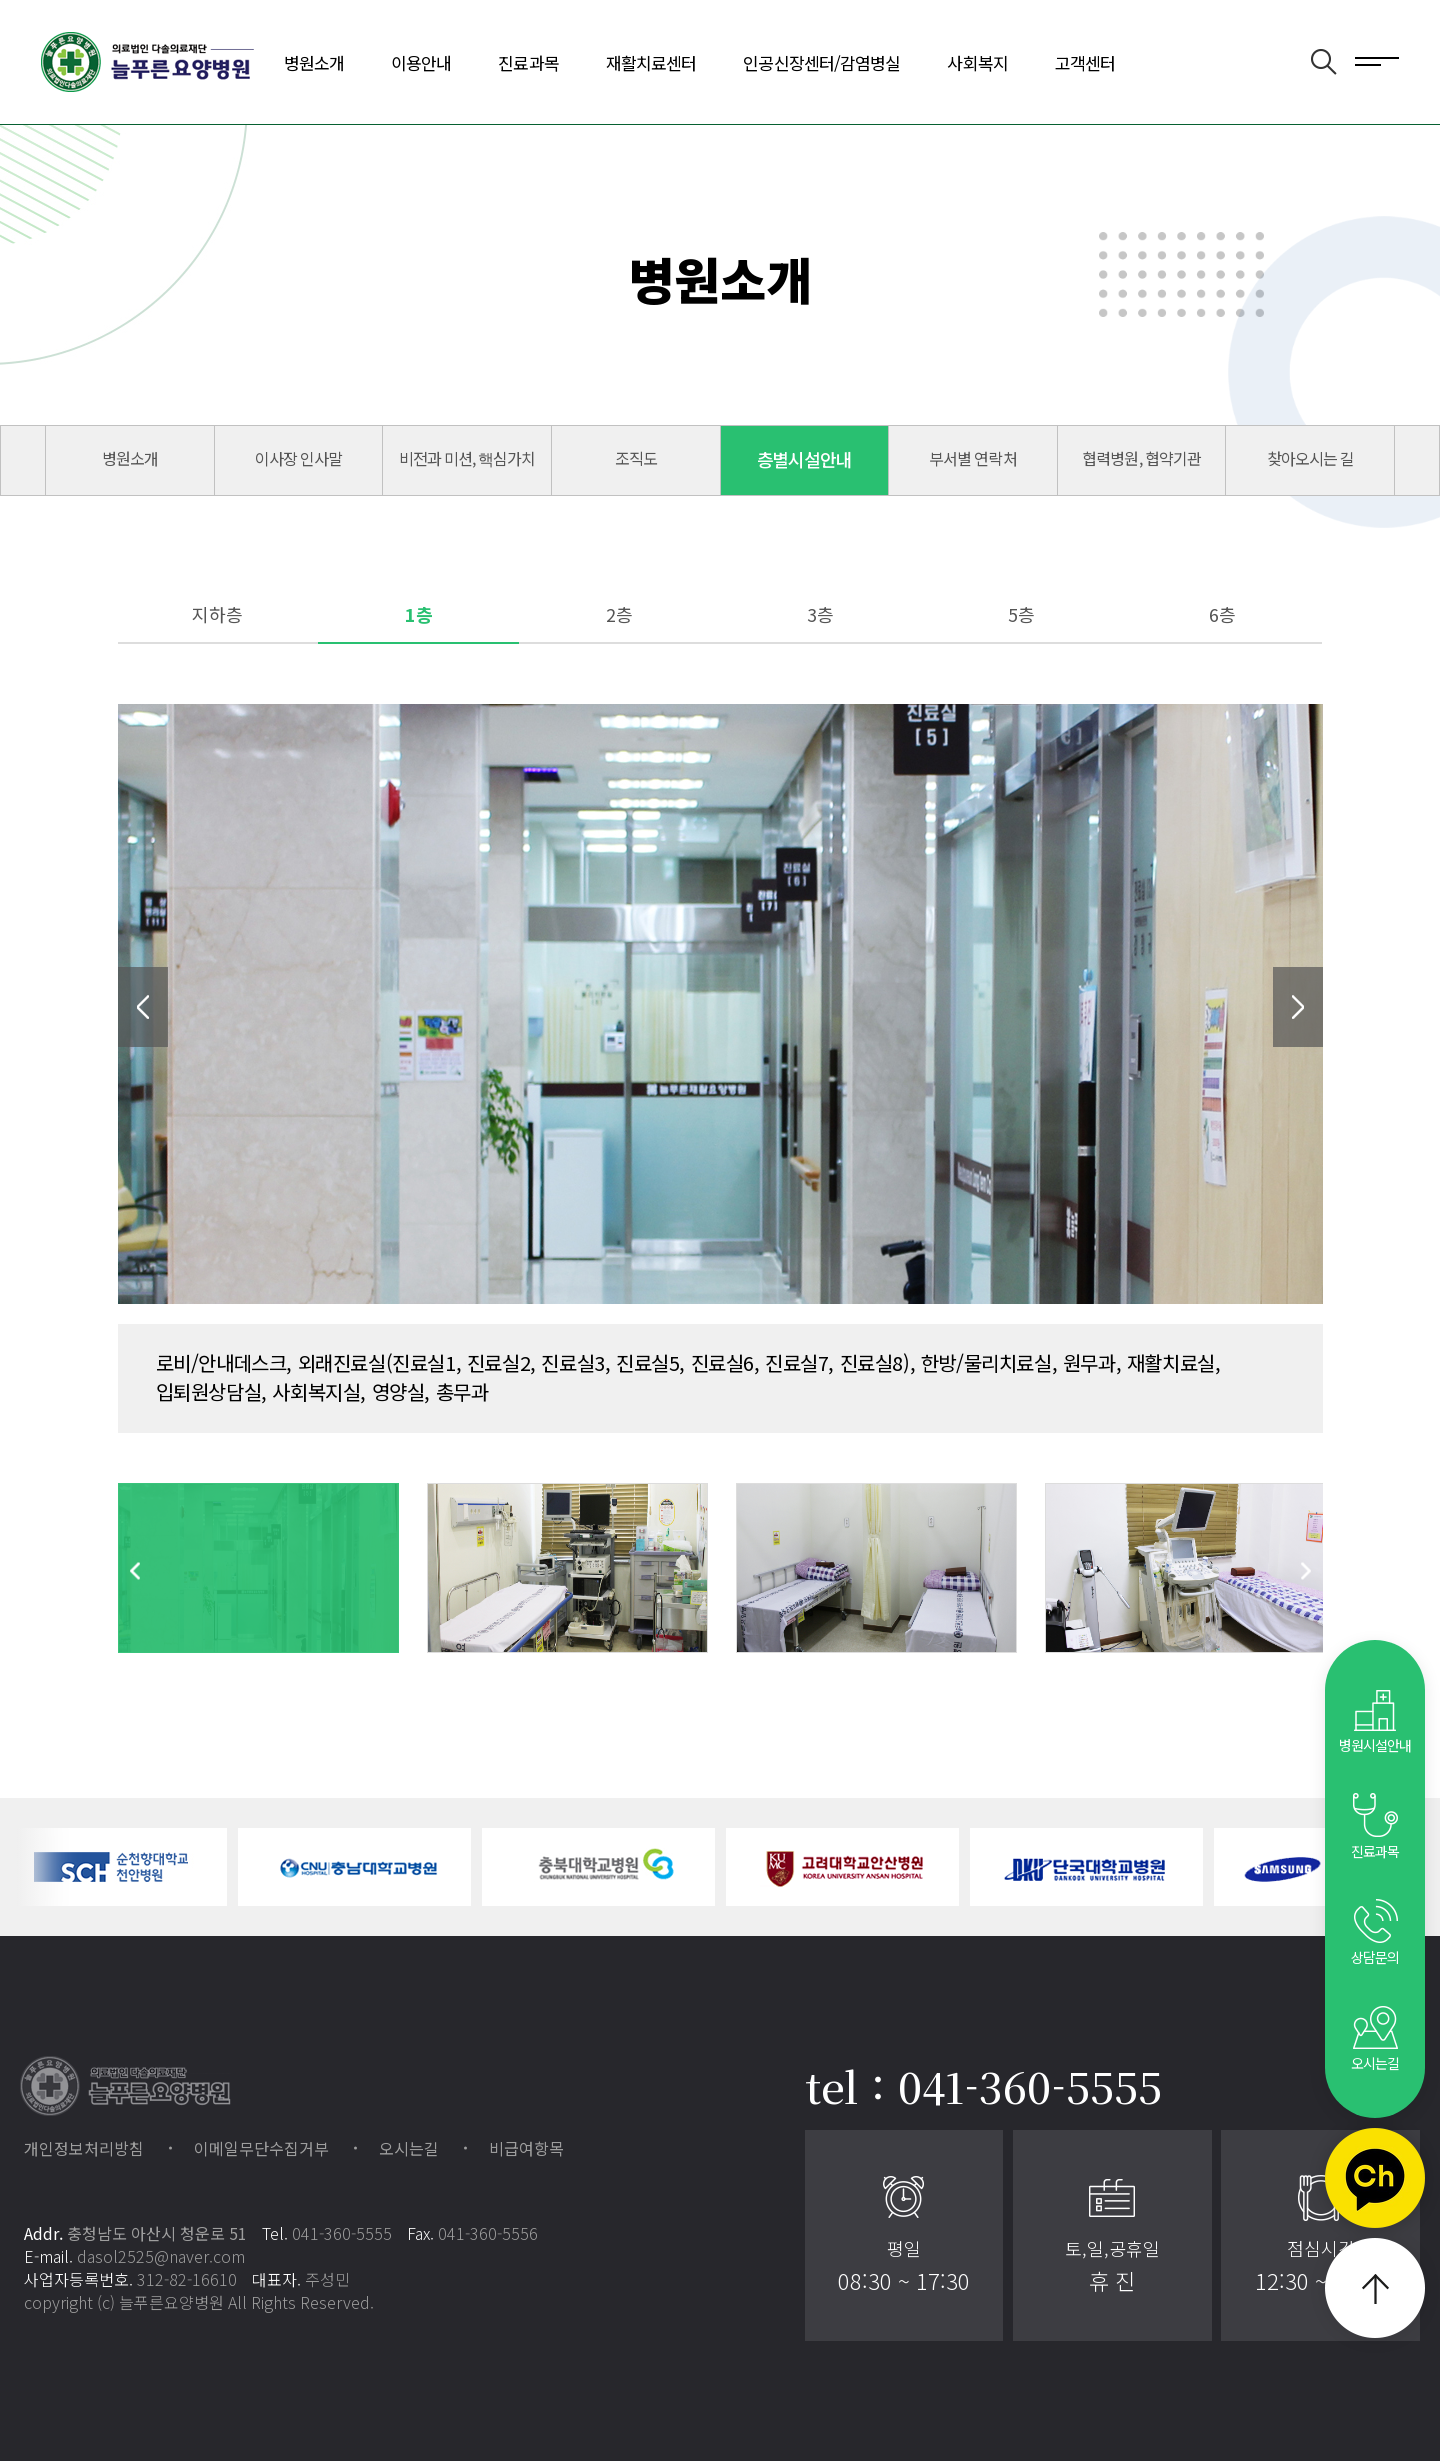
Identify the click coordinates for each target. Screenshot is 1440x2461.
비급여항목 (526, 2148)
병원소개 (314, 62)
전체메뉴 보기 (1377, 60)
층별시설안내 (805, 459)
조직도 (636, 458)
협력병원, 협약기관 (1141, 458)
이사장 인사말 (298, 458)
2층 (619, 614)
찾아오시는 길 (1310, 458)
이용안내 (421, 62)
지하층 (217, 614)
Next (1298, 1007)
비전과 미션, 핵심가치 (467, 458)
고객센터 (1085, 62)
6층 (1222, 614)
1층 (419, 614)
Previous (143, 1007)
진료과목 (528, 62)
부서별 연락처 (972, 458)
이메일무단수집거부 (261, 2148)
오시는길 (409, 2148)
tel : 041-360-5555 (983, 2086)
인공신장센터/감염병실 (821, 62)
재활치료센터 (651, 62)
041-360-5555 (342, 2233)
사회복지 (977, 62)
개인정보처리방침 (84, 2148)
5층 (1021, 614)
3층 (820, 614)
